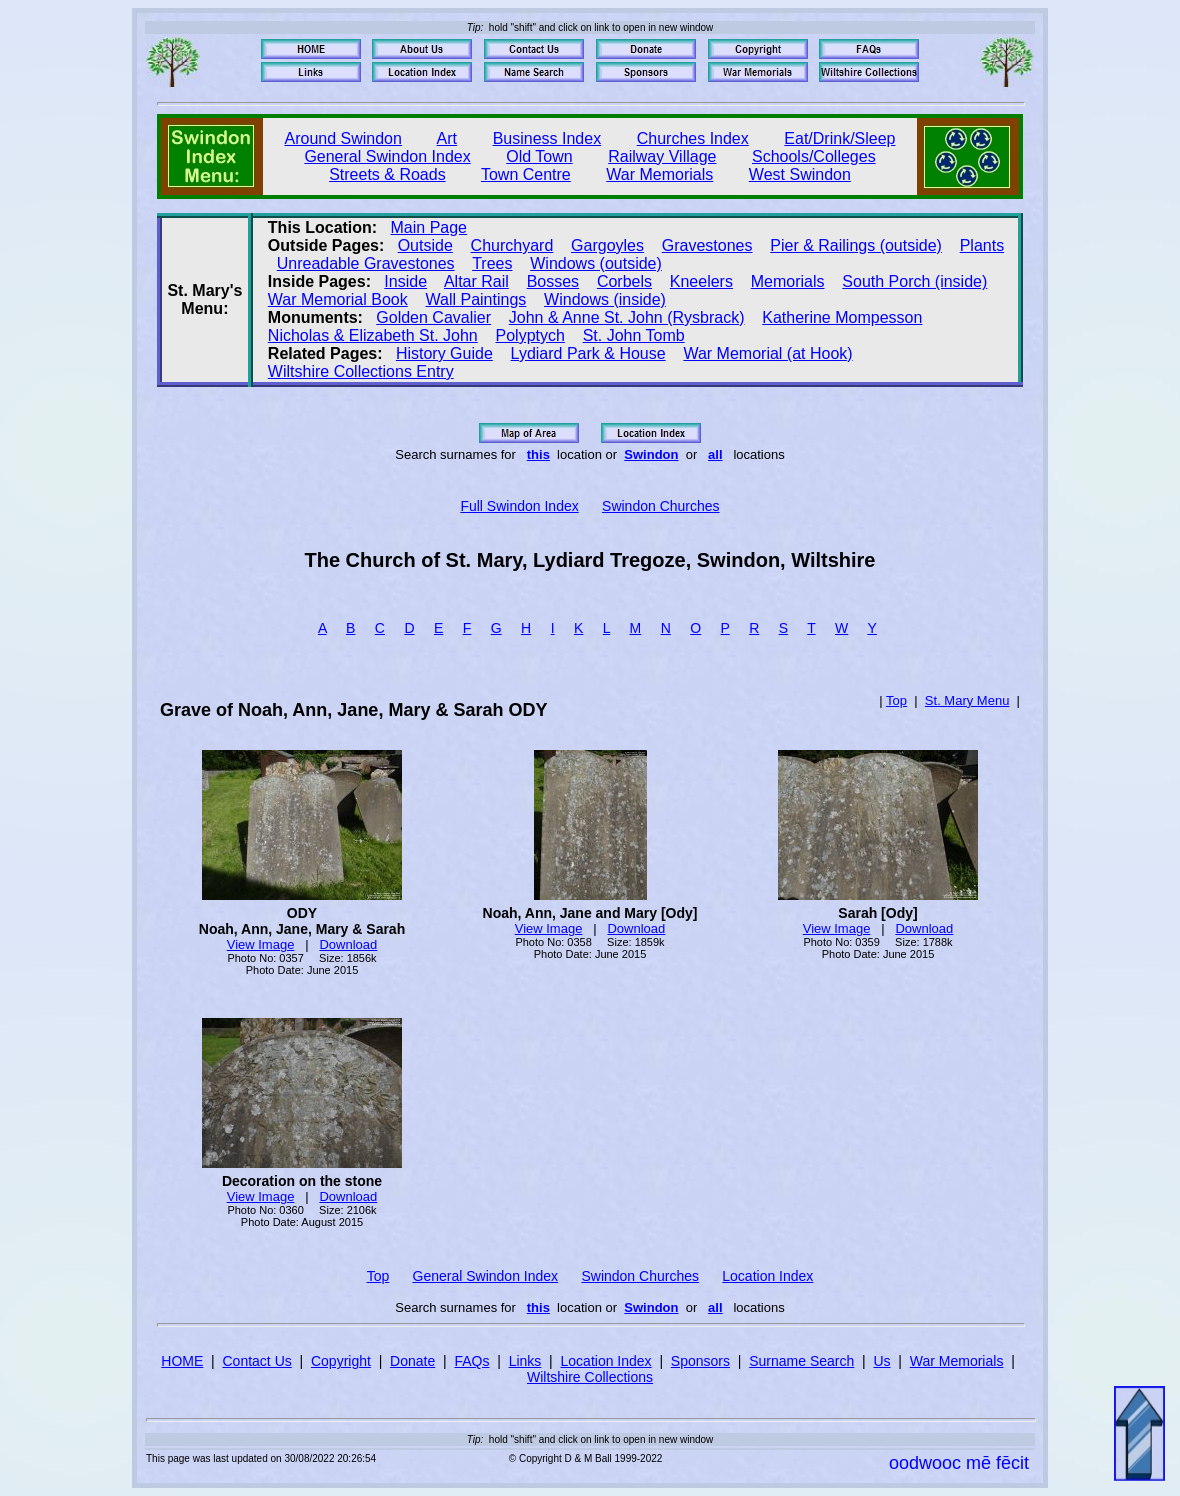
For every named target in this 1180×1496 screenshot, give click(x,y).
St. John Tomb (634, 335)
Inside (405, 281)
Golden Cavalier (433, 317)
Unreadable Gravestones (366, 263)
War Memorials (659, 174)
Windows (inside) (605, 299)
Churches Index (693, 138)
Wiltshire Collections (590, 1377)
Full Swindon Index (519, 506)
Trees (492, 263)
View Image (261, 944)
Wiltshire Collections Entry (361, 371)
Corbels (624, 281)
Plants (982, 245)
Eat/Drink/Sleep (839, 138)
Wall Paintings (476, 299)
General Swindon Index (387, 156)
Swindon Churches (661, 506)
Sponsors (700, 1361)
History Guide (444, 353)
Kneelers (701, 281)
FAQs (471, 1361)
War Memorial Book (338, 299)
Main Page (429, 227)
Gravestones (707, 245)
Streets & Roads (387, 174)
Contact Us (257, 1361)
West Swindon (800, 174)
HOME (182, 1361)
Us (881, 1361)
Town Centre (526, 174)
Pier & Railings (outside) (856, 245)
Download (348, 944)
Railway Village (662, 156)
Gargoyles (607, 245)
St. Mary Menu (967, 700)
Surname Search (801, 1361)
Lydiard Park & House (588, 353)
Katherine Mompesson (842, 317)
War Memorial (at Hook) (767, 353)
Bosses (553, 281)
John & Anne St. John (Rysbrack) (627, 317)
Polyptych (530, 335)
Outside (425, 245)
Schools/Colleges (814, 156)
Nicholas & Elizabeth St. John (373, 335)
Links (525, 1361)
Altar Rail (476, 281)
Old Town (539, 156)
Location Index (767, 1276)
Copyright (341, 1361)
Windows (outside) (596, 263)
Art (447, 138)
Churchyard (512, 245)
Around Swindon (343, 138)
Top (896, 700)
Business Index (547, 138)
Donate (412, 1361)
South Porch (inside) (914, 281)
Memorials (788, 281)
